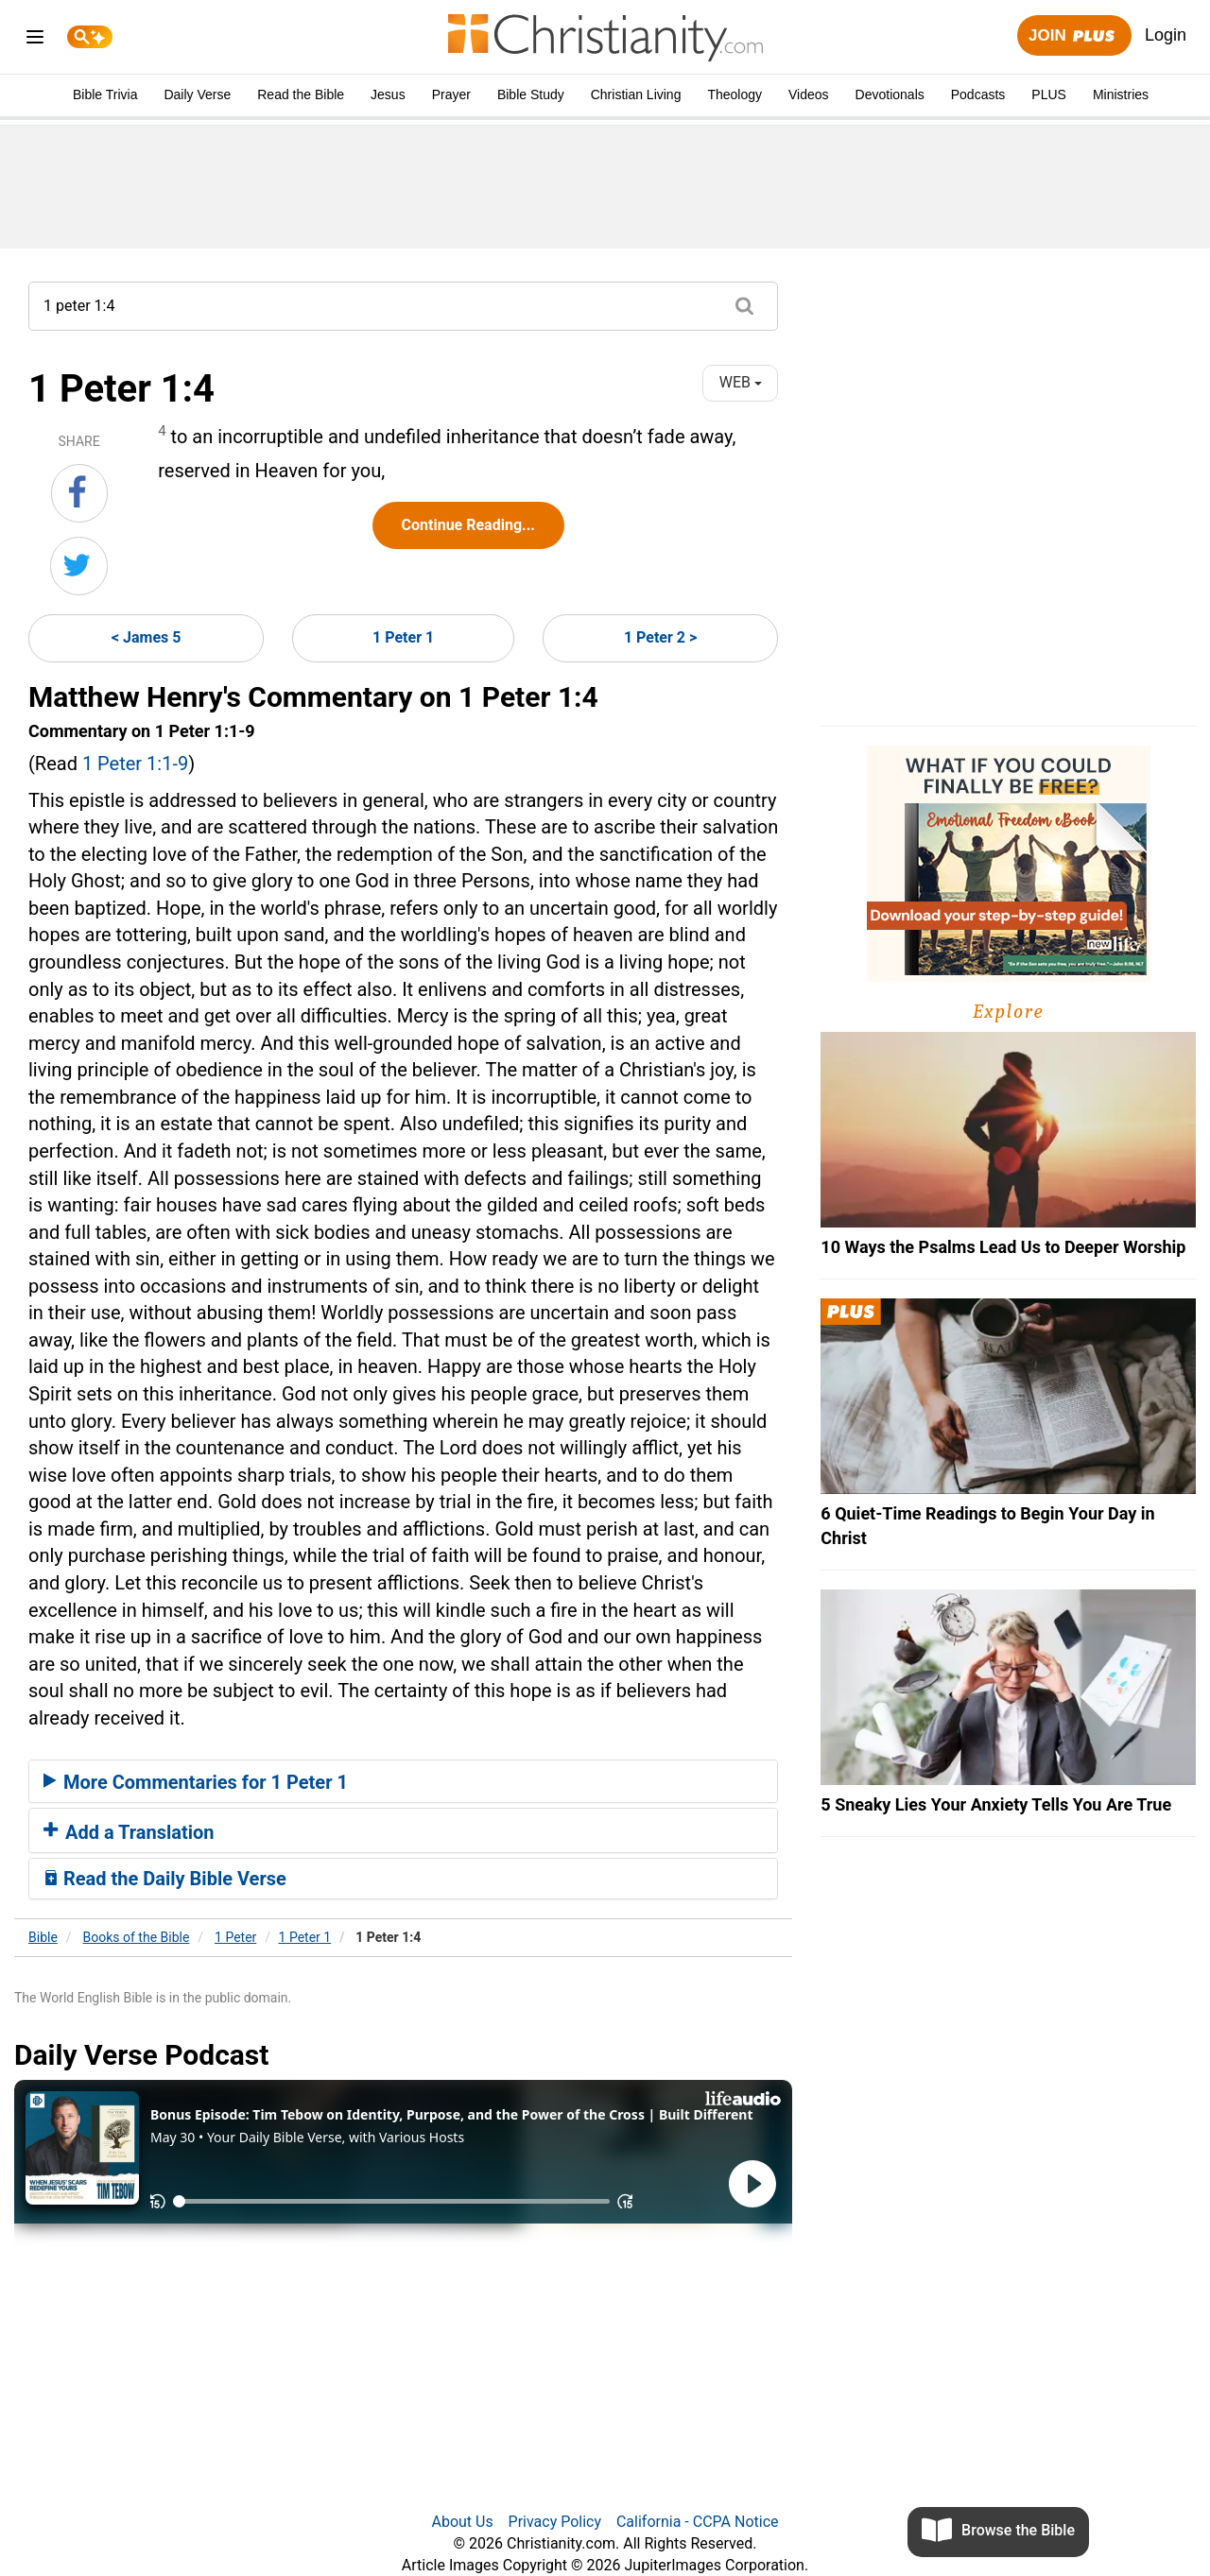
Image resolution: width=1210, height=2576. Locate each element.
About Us (462, 2522)
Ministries (1121, 94)
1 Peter (235, 1937)
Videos (808, 94)
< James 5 (147, 637)
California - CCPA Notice (697, 2522)
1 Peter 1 (403, 637)
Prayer (451, 94)
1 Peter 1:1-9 (135, 763)
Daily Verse (197, 94)
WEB (740, 382)
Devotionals (890, 94)
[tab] (403, 1781)
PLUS (1048, 94)
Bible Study (530, 94)
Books (136, 1937)
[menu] (35, 40)
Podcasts (978, 94)
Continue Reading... (468, 525)
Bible (43, 1937)
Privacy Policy (555, 2522)
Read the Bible (300, 94)
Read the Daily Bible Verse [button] (164, 1878)
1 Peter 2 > (660, 637)
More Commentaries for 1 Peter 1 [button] (195, 1782)
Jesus (388, 94)
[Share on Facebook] (79, 493)
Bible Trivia (105, 94)
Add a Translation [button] (129, 1832)
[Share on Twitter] (79, 566)
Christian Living (636, 94)
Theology (734, 94)
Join (1073, 36)
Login (1165, 35)
